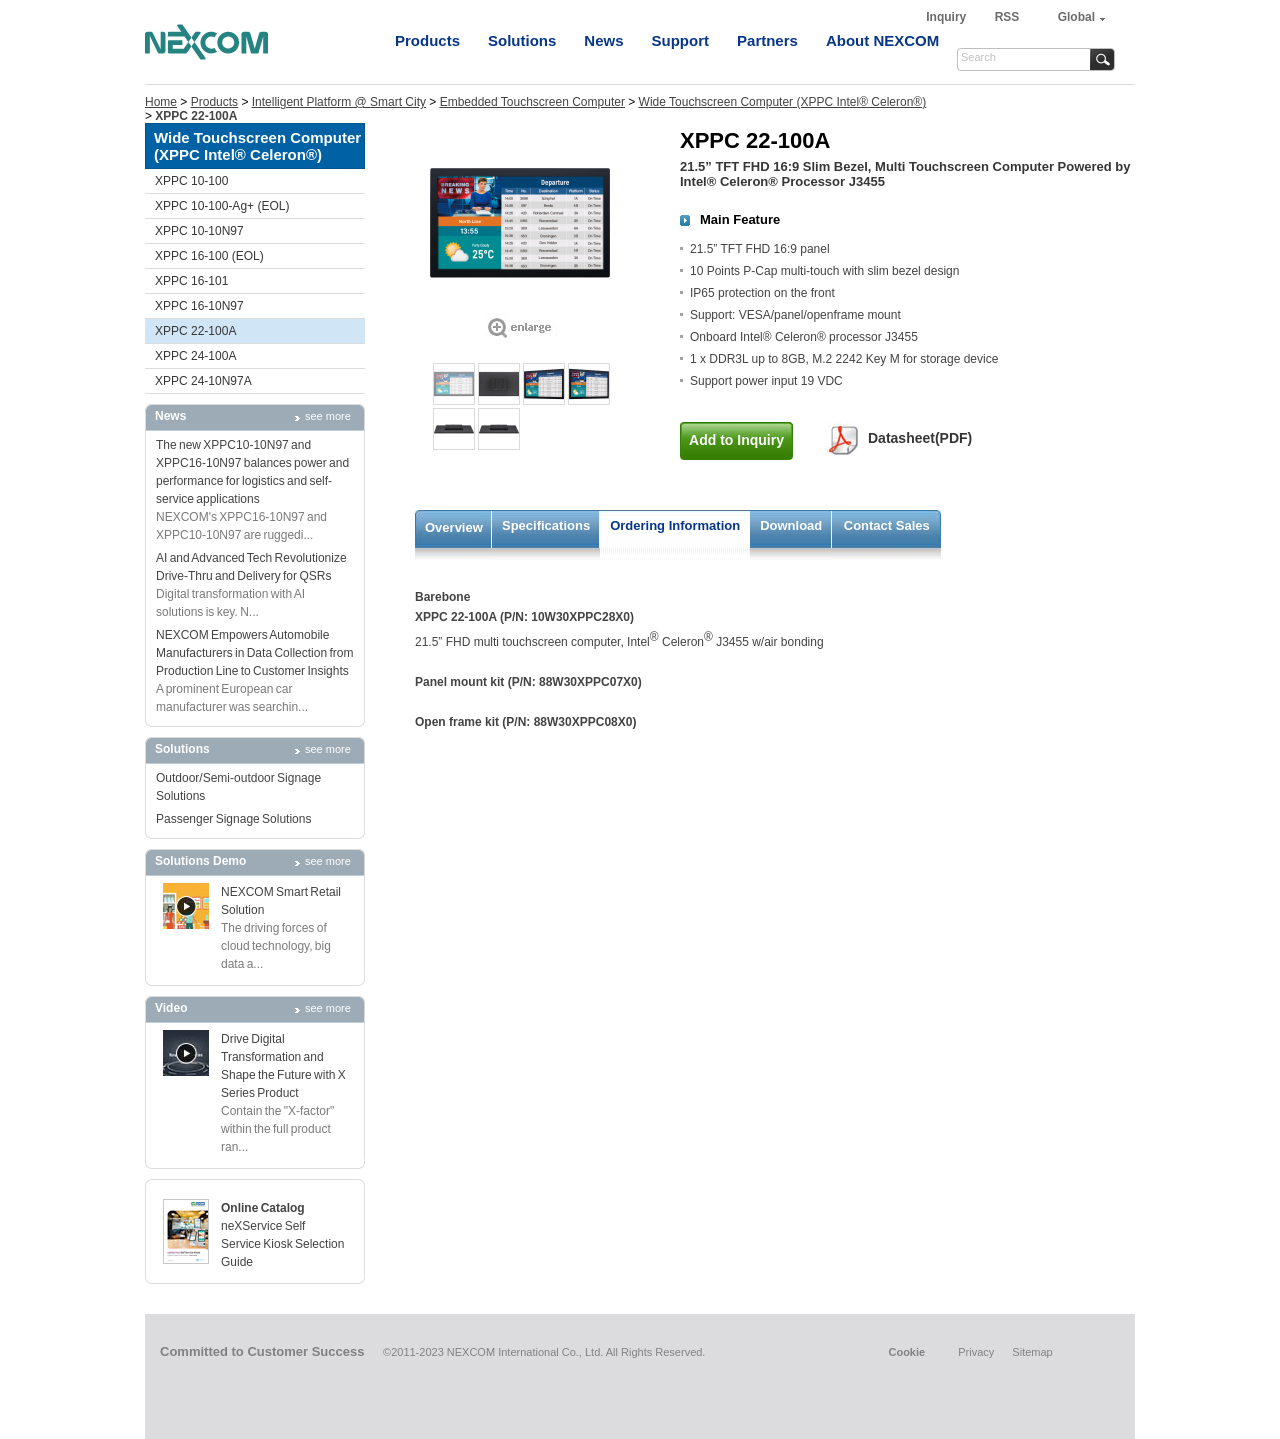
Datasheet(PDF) (920, 438)
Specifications (546, 525)
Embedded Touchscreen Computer (532, 102)
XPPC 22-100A (195, 331)
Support (681, 40)
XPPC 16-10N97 (199, 306)
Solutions (522, 40)
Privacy (976, 1352)
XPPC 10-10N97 (199, 231)
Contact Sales (887, 525)
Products (427, 40)
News (603, 40)
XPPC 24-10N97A (203, 381)
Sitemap (1032, 1352)
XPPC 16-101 (191, 281)
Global (1076, 17)
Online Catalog (263, 1208)
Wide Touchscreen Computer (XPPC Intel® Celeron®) (783, 102)
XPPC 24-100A (195, 356)
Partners (767, 40)
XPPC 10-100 (191, 181)
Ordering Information (675, 525)
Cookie (906, 1352)
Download (791, 525)
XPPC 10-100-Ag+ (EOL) (222, 206)
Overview (454, 527)
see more (328, 416)
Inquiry (947, 17)
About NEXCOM (882, 40)
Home (161, 102)
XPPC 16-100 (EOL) (209, 256)
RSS (1007, 17)
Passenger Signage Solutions (233, 819)
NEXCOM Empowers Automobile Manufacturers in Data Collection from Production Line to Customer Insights (254, 653)
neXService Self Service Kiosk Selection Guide (282, 1244)
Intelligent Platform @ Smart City (339, 102)
